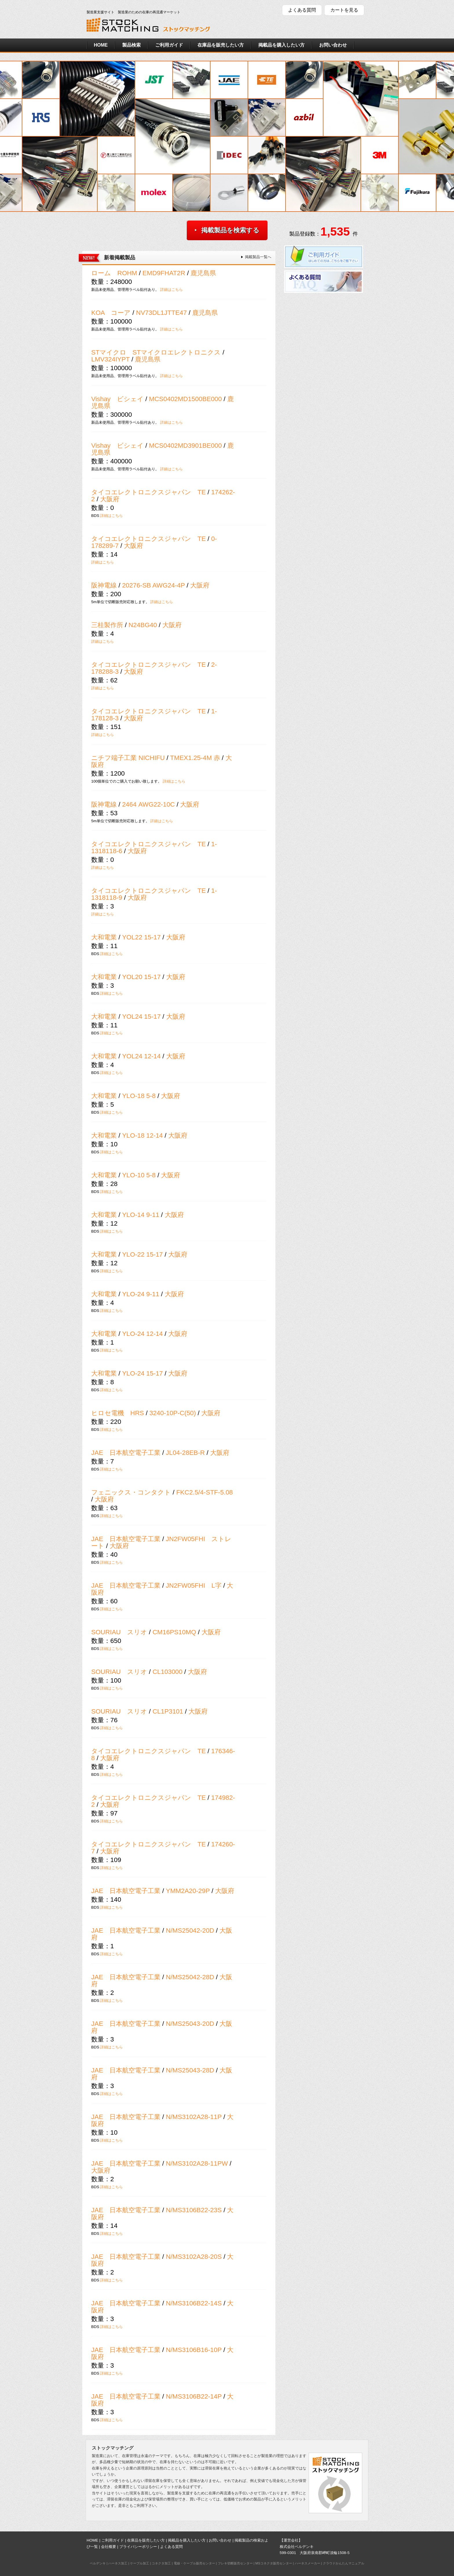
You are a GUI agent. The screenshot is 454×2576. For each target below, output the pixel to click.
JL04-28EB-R (185, 1452)
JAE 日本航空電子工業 (125, 1452)
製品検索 (131, 45)
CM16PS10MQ (174, 1632)
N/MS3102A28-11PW (197, 2163)
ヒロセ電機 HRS (117, 1413)
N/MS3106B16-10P (194, 2349)
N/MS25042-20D (190, 1930)
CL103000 (167, 1671)
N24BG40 (143, 625)
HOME (101, 45)
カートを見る (344, 10)
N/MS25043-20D (190, 2023)
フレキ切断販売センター (235, 2563)
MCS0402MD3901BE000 (185, 445)
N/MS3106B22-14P (194, 2396)
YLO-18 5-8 (139, 1095)
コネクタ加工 (161, 2563)
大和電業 (104, 937)
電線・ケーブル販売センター (194, 2563)
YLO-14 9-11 (140, 1214)
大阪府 (109, 499)
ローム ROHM (114, 273)
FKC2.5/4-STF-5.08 (204, 1492)
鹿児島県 (203, 273)
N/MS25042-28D (190, 1977)
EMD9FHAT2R (163, 273)
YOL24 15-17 (141, 1016)
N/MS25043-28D (190, 2070)
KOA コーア (111, 312)
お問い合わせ (333, 45)
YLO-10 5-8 (139, 1175)
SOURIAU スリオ (119, 1632)
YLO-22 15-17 (142, 1254)
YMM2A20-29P (188, 1890)
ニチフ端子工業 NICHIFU (128, 757)
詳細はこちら (171, 289)
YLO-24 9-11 (140, 1294)
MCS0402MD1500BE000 (185, 399)
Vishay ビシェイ (117, 399)
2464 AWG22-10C (148, 804)
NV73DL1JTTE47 (161, 312)
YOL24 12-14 (141, 1056)
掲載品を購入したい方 (281, 45)
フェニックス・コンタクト (131, 1492)
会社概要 (108, 2546)
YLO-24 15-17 (142, 1373)
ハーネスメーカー (307, 2563)
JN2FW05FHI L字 (193, 1585)
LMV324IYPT (110, 359)
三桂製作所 (107, 625)
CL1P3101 (168, 1711)
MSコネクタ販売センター (273, 2563)
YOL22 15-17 (141, 937)
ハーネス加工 (117, 2563)
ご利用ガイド (169, 45)
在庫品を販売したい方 (220, 45)
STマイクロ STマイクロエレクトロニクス (156, 352)
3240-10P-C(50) (172, 1413)
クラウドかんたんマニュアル (343, 2563)
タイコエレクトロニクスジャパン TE (148, 492)
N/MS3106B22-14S (194, 2303)
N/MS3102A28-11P (194, 2116)
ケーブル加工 (139, 2563)
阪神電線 (104, 585)
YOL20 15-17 (141, 977)
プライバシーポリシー (138, 2546)
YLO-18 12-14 (142, 1135)
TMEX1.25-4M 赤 (196, 757)
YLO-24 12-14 (142, 1333)
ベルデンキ (98, 2563)
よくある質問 (302, 10)
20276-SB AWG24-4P (153, 585)
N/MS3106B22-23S (194, 2210)
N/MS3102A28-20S (194, 2256)
